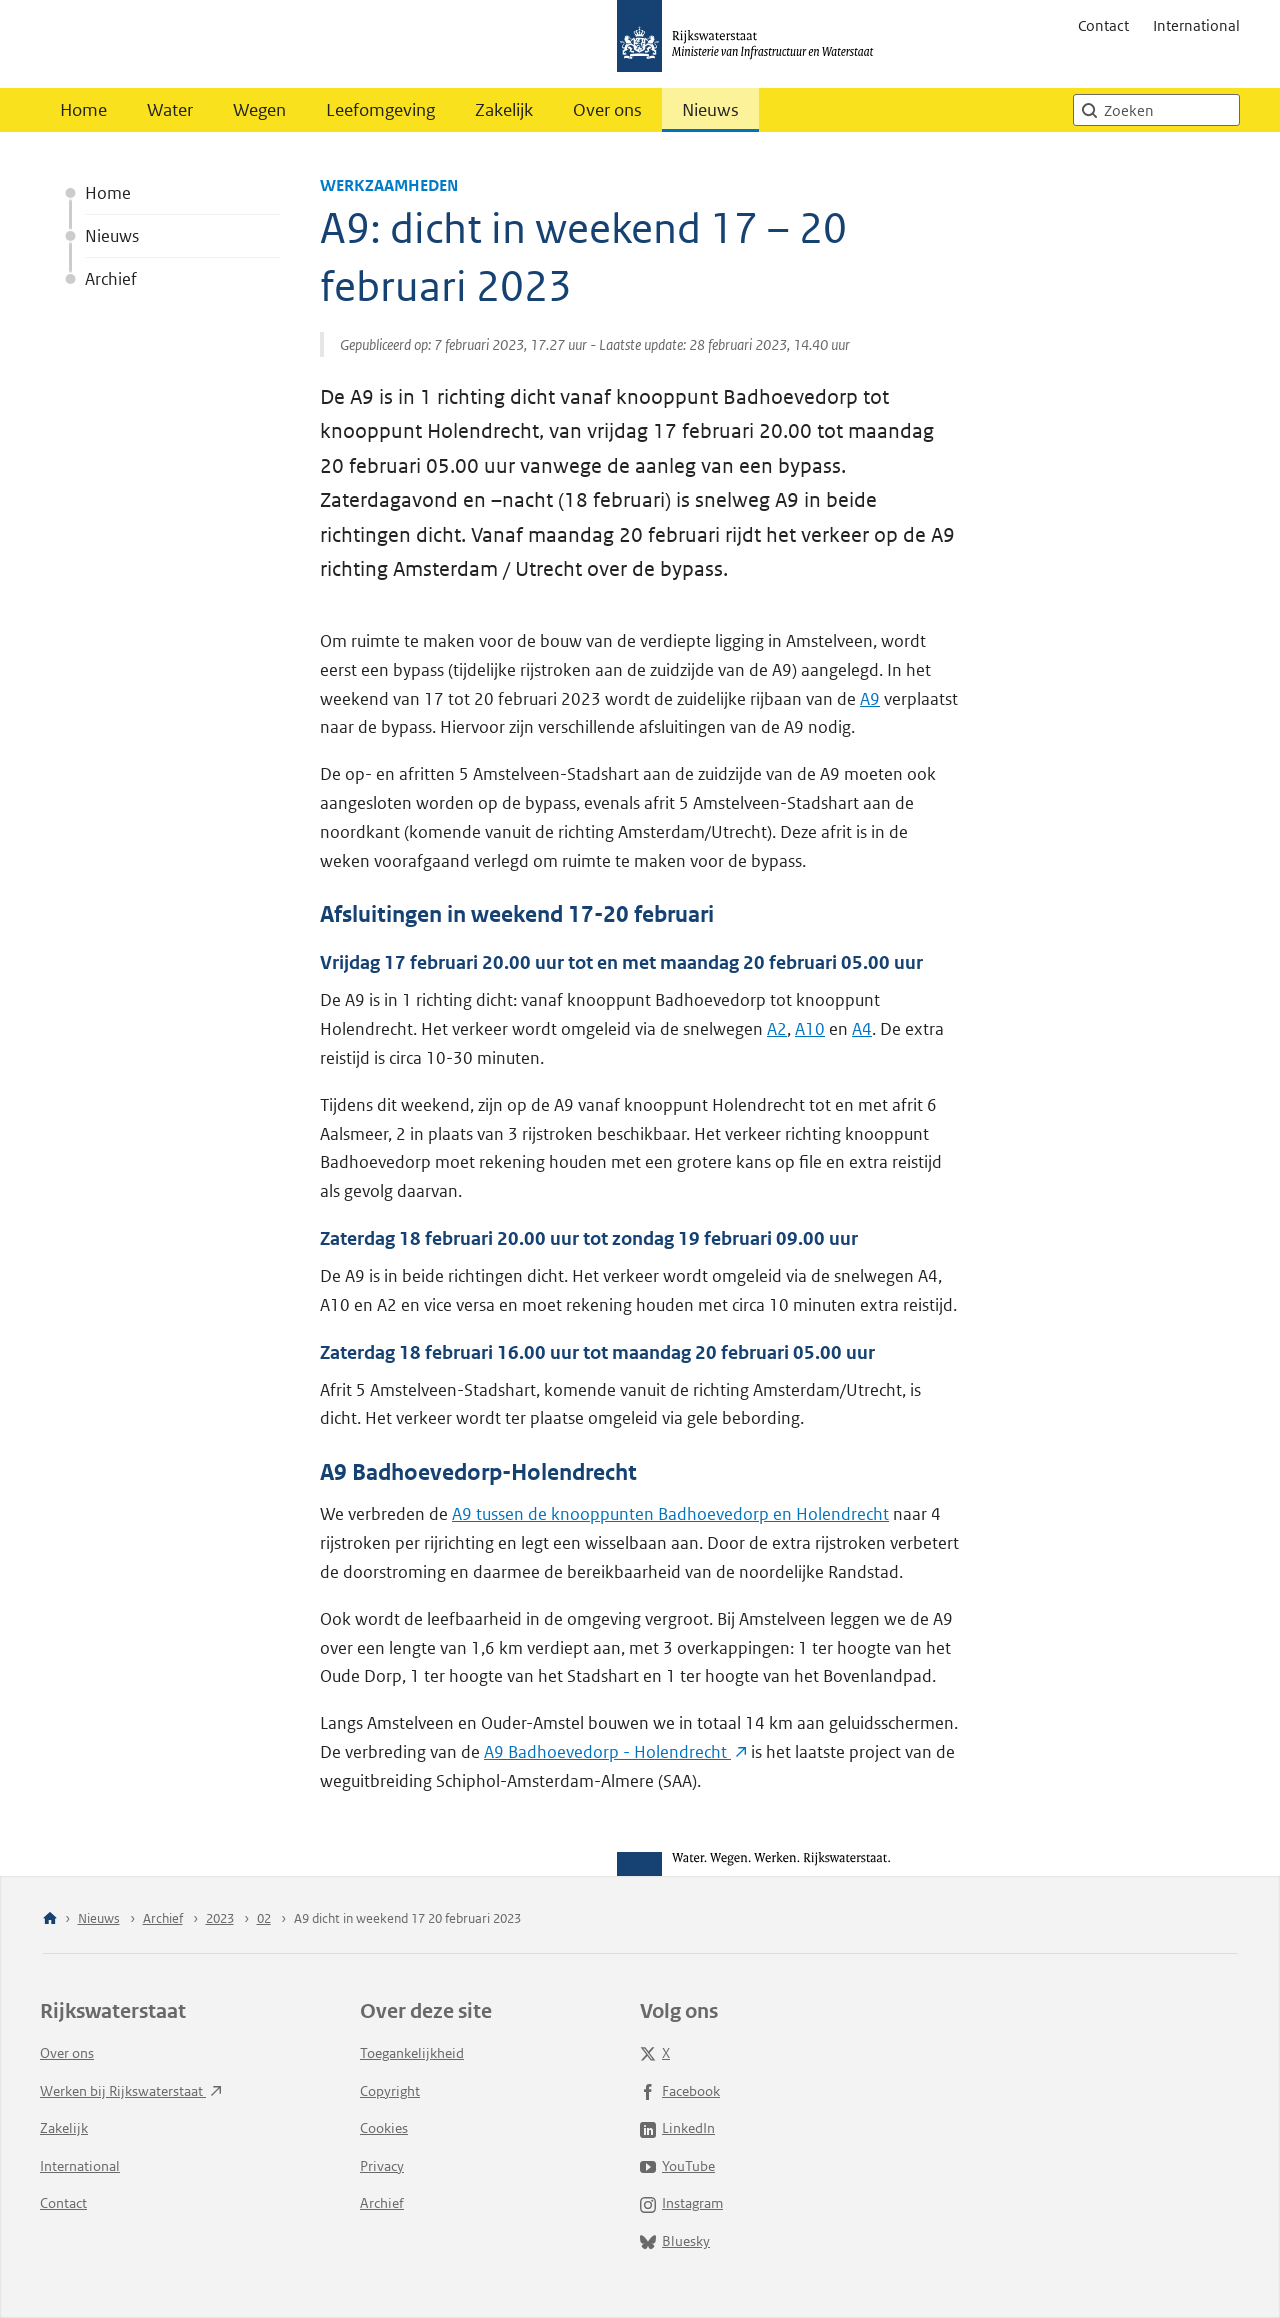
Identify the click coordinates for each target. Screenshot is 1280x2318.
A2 (777, 1029)
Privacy (382, 2166)
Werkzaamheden (389, 185)
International (1196, 25)
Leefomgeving (380, 110)
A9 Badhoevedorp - (615, 1752)
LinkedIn (677, 2128)
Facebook (680, 2091)
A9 (870, 699)
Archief (111, 279)
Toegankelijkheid (412, 2053)
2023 (220, 1918)
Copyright (390, 2091)
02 (264, 1918)
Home (83, 110)
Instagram (681, 2203)
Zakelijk (504, 110)
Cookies (384, 2128)
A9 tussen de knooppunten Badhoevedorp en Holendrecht (670, 1514)
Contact (1103, 25)
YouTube (677, 2166)
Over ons (607, 110)
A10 (810, 1029)
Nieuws (710, 110)
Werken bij (131, 2091)
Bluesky (675, 2241)
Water (170, 110)
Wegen (259, 110)
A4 (862, 1029)
